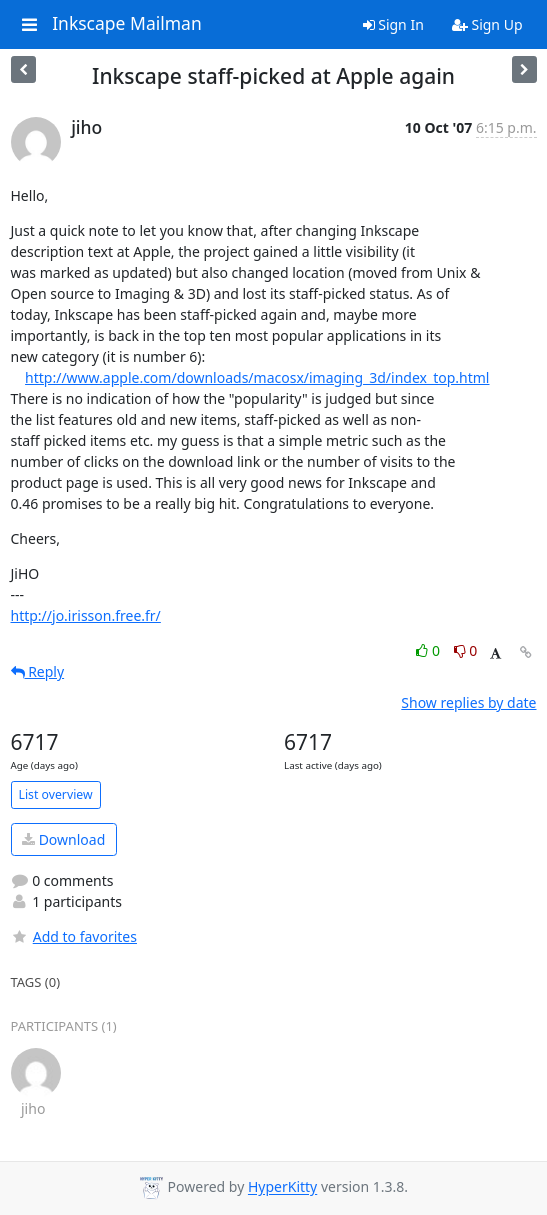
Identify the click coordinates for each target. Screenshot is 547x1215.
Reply (38, 671)
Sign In (393, 24)
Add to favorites (74, 936)
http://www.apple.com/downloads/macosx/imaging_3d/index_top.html (257, 377)
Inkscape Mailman (127, 24)
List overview (56, 794)
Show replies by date (468, 702)
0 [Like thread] (429, 650)
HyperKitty (282, 1187)
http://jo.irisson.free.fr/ (86, 615)
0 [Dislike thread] (466, 650)
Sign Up (487, 24)
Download (63, 839)
